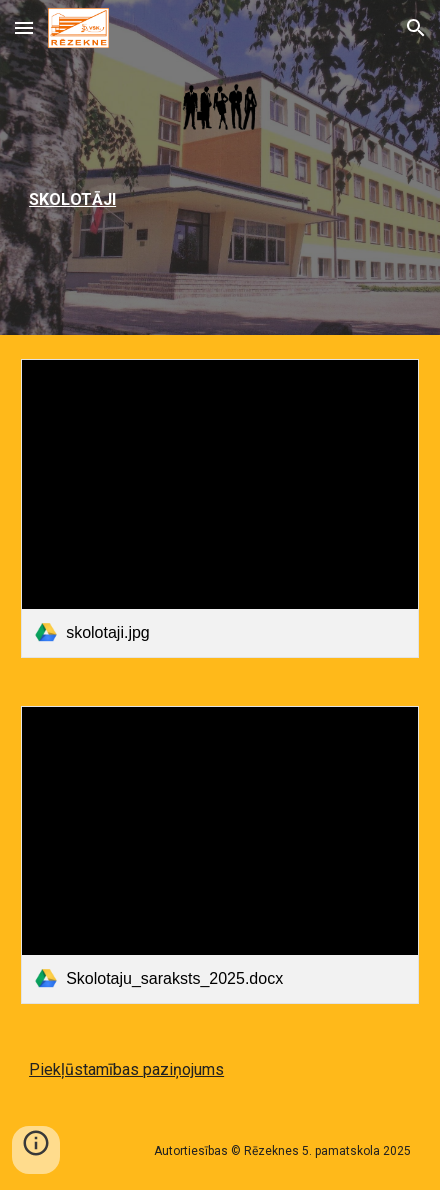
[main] (220, 199)
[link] (220, 508)
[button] (24, 27)
